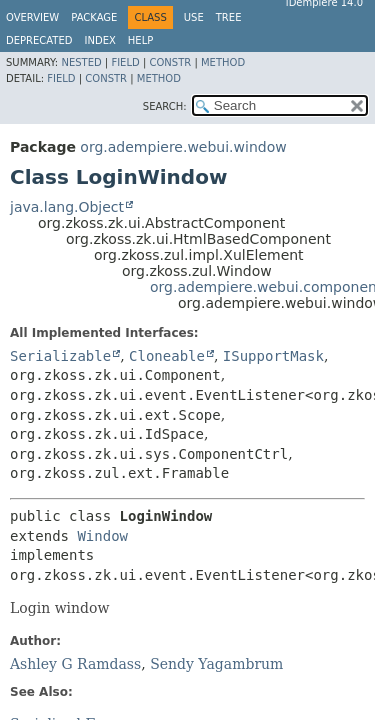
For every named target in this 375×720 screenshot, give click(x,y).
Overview (32, 17)
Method (223, 62)
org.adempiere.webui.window (183, 147)
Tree (229, 17)
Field (125, 62)
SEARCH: (165, 106)
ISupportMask (273, 356)
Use (194, 17)
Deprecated (39, 40)
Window (102, 536)
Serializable (60, 356)
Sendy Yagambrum (216, 664)
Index (100, 40)
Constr (170, 62)
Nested (81, 62)
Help (140, 40)
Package (94, 17)
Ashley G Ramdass (75, 664)
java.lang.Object (67, 207)
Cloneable (167, 356)
